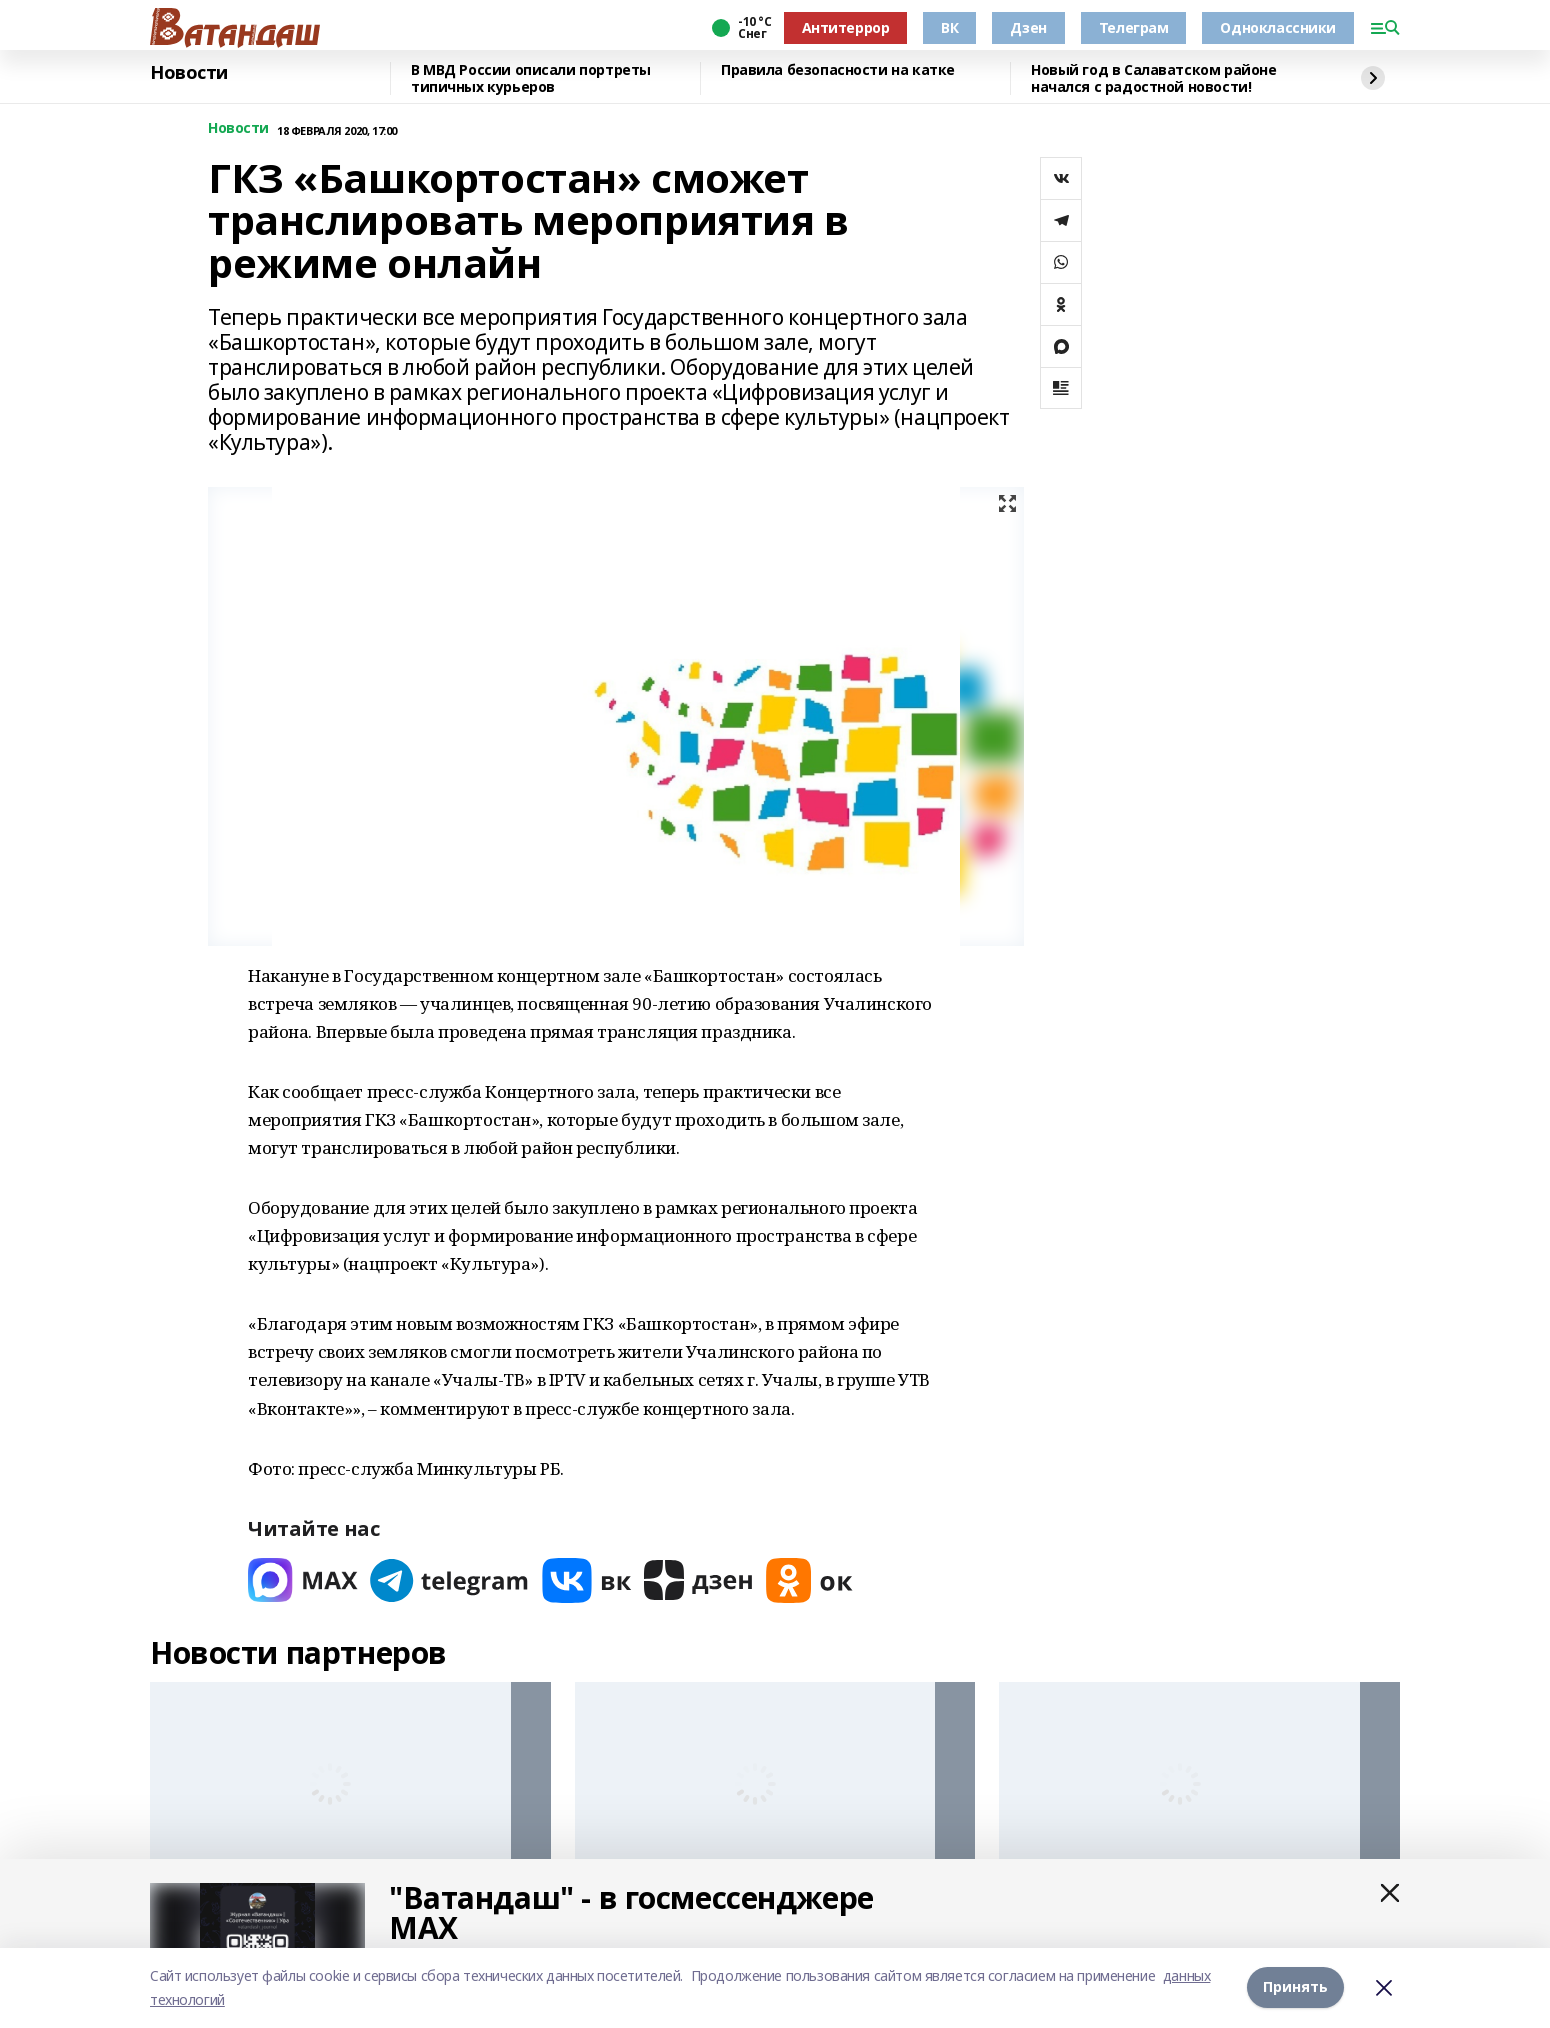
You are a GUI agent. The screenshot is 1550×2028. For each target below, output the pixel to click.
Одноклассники (1278, 27)
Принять (1295, 1987)
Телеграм (1134, 27)
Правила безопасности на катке (838, 70)
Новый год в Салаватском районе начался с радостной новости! (1153, 78)
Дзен (1028, 27)
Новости (189, 73)
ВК (949, 27)
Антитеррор (846, 27)
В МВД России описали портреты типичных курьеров (531, 78)
